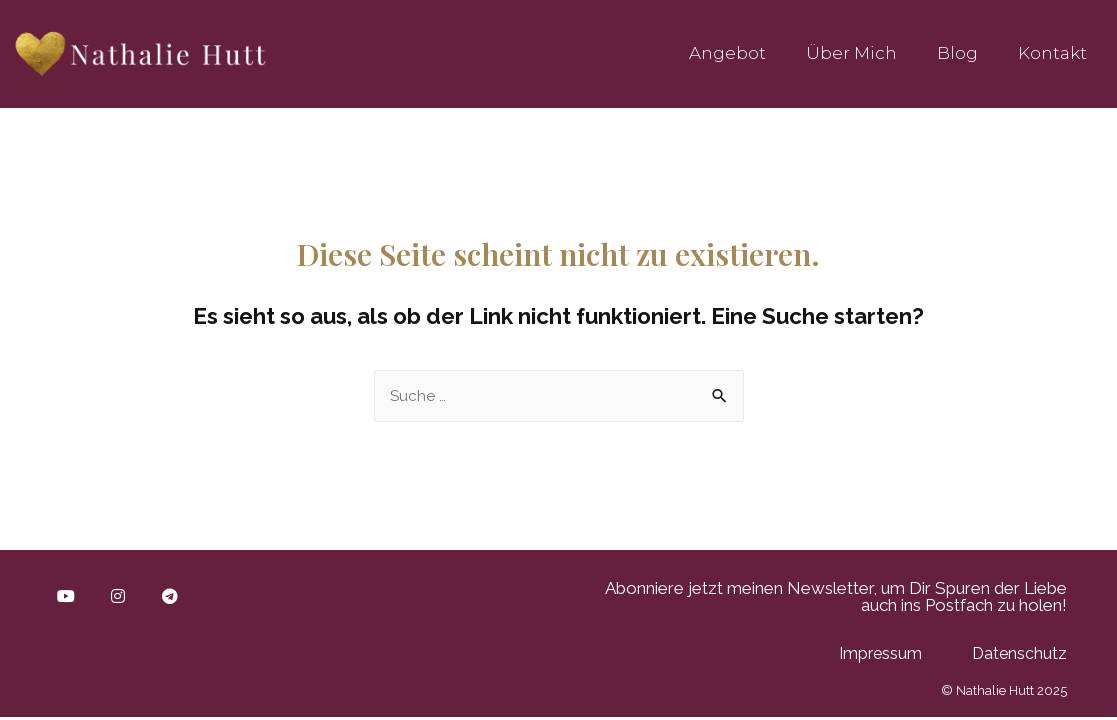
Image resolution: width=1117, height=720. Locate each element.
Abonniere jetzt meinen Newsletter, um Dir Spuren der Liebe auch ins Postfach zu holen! (836, 596)
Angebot (727, 53)
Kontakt (1052, 53)
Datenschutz (1019, 653)
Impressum (880, 653)
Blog (957, 53)
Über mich (851, 53)
